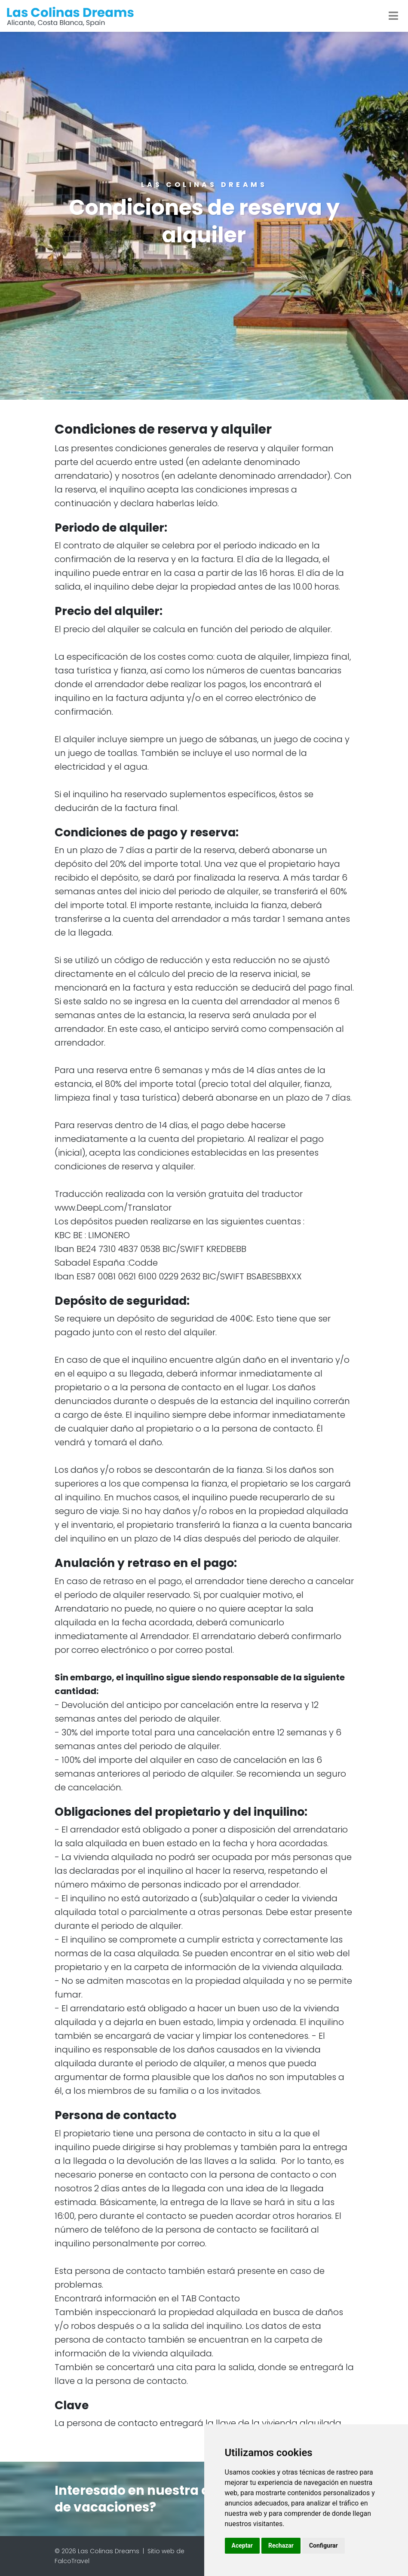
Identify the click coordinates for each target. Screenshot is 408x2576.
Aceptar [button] (242, 2545)
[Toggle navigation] (393, 16)
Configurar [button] (323, 2545)
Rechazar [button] (281, 2545)
